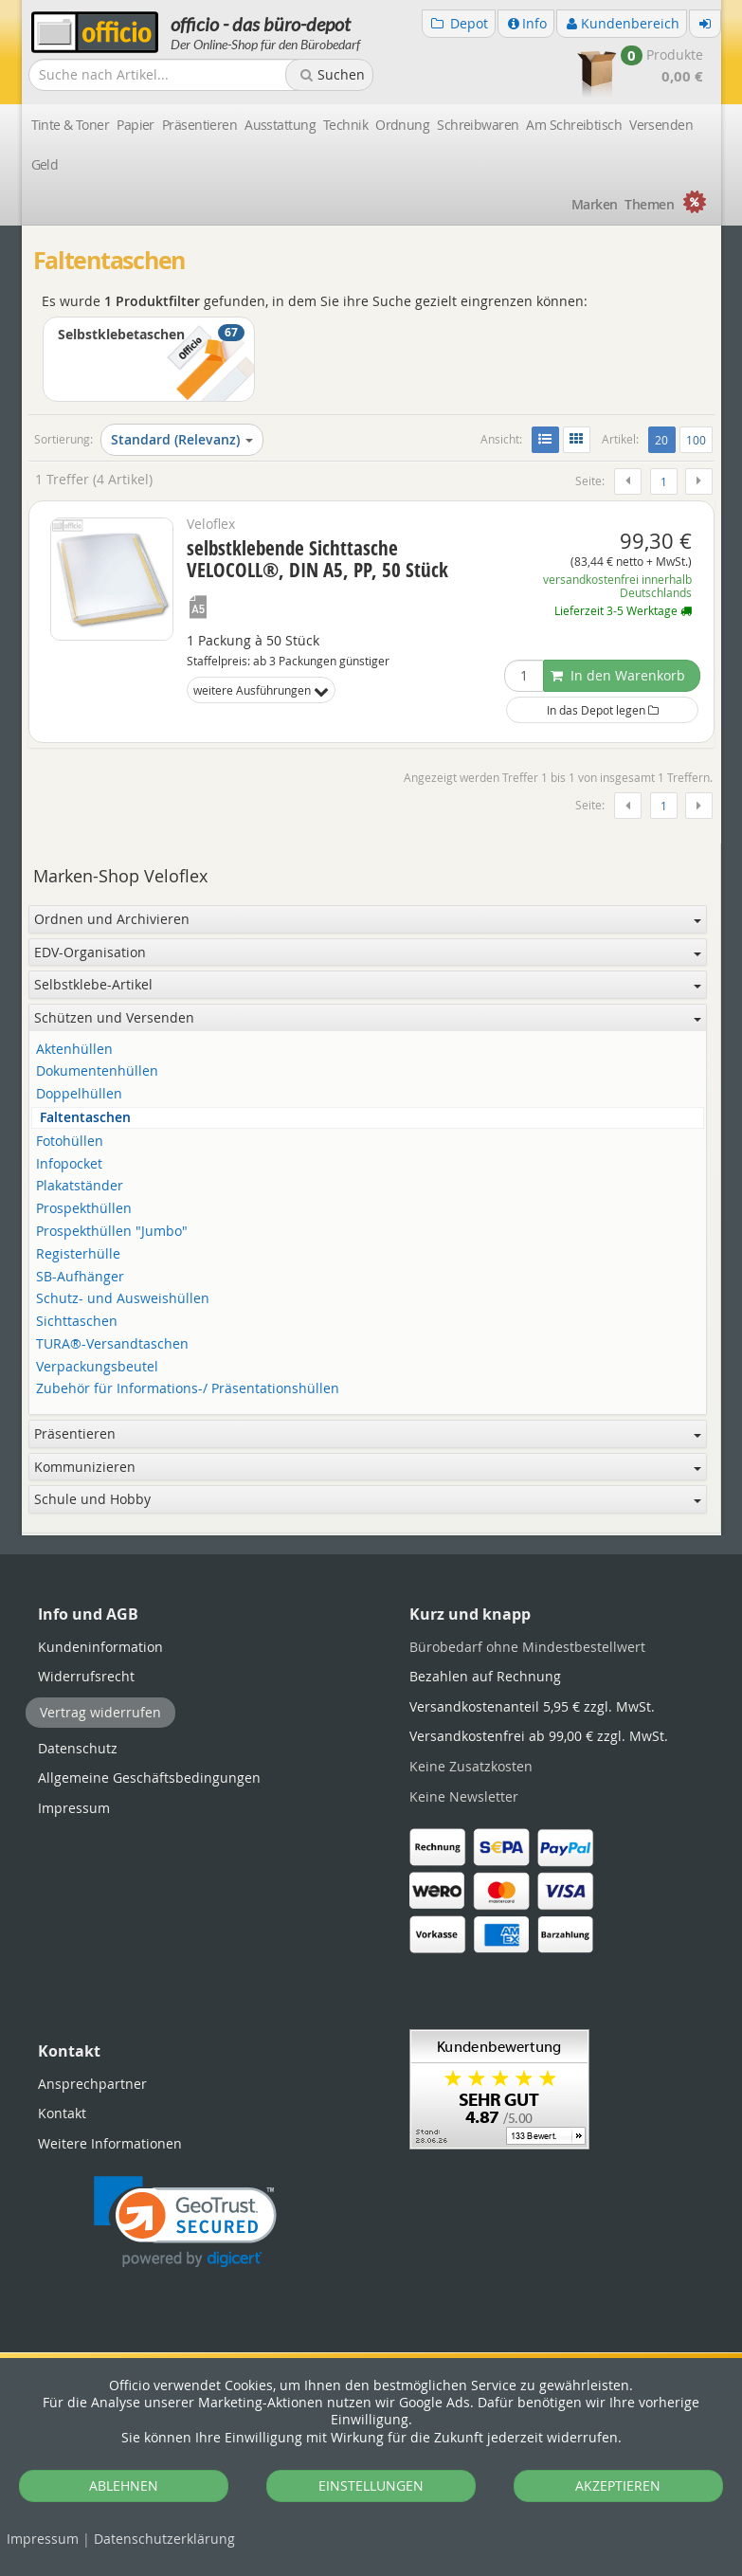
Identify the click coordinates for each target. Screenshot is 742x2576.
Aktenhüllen (74, 1050)
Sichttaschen (77, 1322)
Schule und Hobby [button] (367, 1499)
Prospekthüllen (84, 1209)
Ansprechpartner (92, 2084)
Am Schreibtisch (574, 125)
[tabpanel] (371, 1534)
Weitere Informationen (110, 2143)
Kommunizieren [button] (367, 1467)
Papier (135, 125)
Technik (345, 125)
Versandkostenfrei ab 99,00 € (538, 1736)
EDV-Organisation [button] (367, 952)
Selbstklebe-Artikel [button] (367, 984)
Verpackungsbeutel (97, 1367)
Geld (45, 164)
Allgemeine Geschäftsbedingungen (149, 1778)
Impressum (43, 2539)
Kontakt (62, 2113)
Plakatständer (79, 1186)
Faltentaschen (85, 1118)
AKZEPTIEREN (618, 2485)
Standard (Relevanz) (182, 439)
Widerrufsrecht (86, 1676)
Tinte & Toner (70, 125)
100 (696, 439)
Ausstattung (280, 125)
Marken (594, 204)
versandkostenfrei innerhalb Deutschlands (617, 586)
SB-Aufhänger (80, 1277)
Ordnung (402, 125)
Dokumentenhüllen (97, 1071)
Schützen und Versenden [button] (367, 1017)
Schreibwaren (477, 125)
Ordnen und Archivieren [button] (367, 919)
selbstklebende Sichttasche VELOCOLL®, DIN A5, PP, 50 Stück (317, 559)
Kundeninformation (100, 1647)
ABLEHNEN (123, 2485)
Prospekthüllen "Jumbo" (112, 1232)
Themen (649, 204)
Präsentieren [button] (367, 1433)
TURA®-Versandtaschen (112, 1344)
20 (665, 438)
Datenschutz (164, 2539)
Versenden (661, 125)
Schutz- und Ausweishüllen (122, 1299)
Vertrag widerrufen (100, 1712)
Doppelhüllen (79, 1094)
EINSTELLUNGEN (371, 2485)
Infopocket (69, 1164)
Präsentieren (199, 125)
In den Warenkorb (618, 675)
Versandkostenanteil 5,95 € (532, 1706)
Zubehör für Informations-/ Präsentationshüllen (187, 1389)
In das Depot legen (603, 709)
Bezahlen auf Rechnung (485, 1676)
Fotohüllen (69, 1142)
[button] (185, 2222)
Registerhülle (78, 1254)
